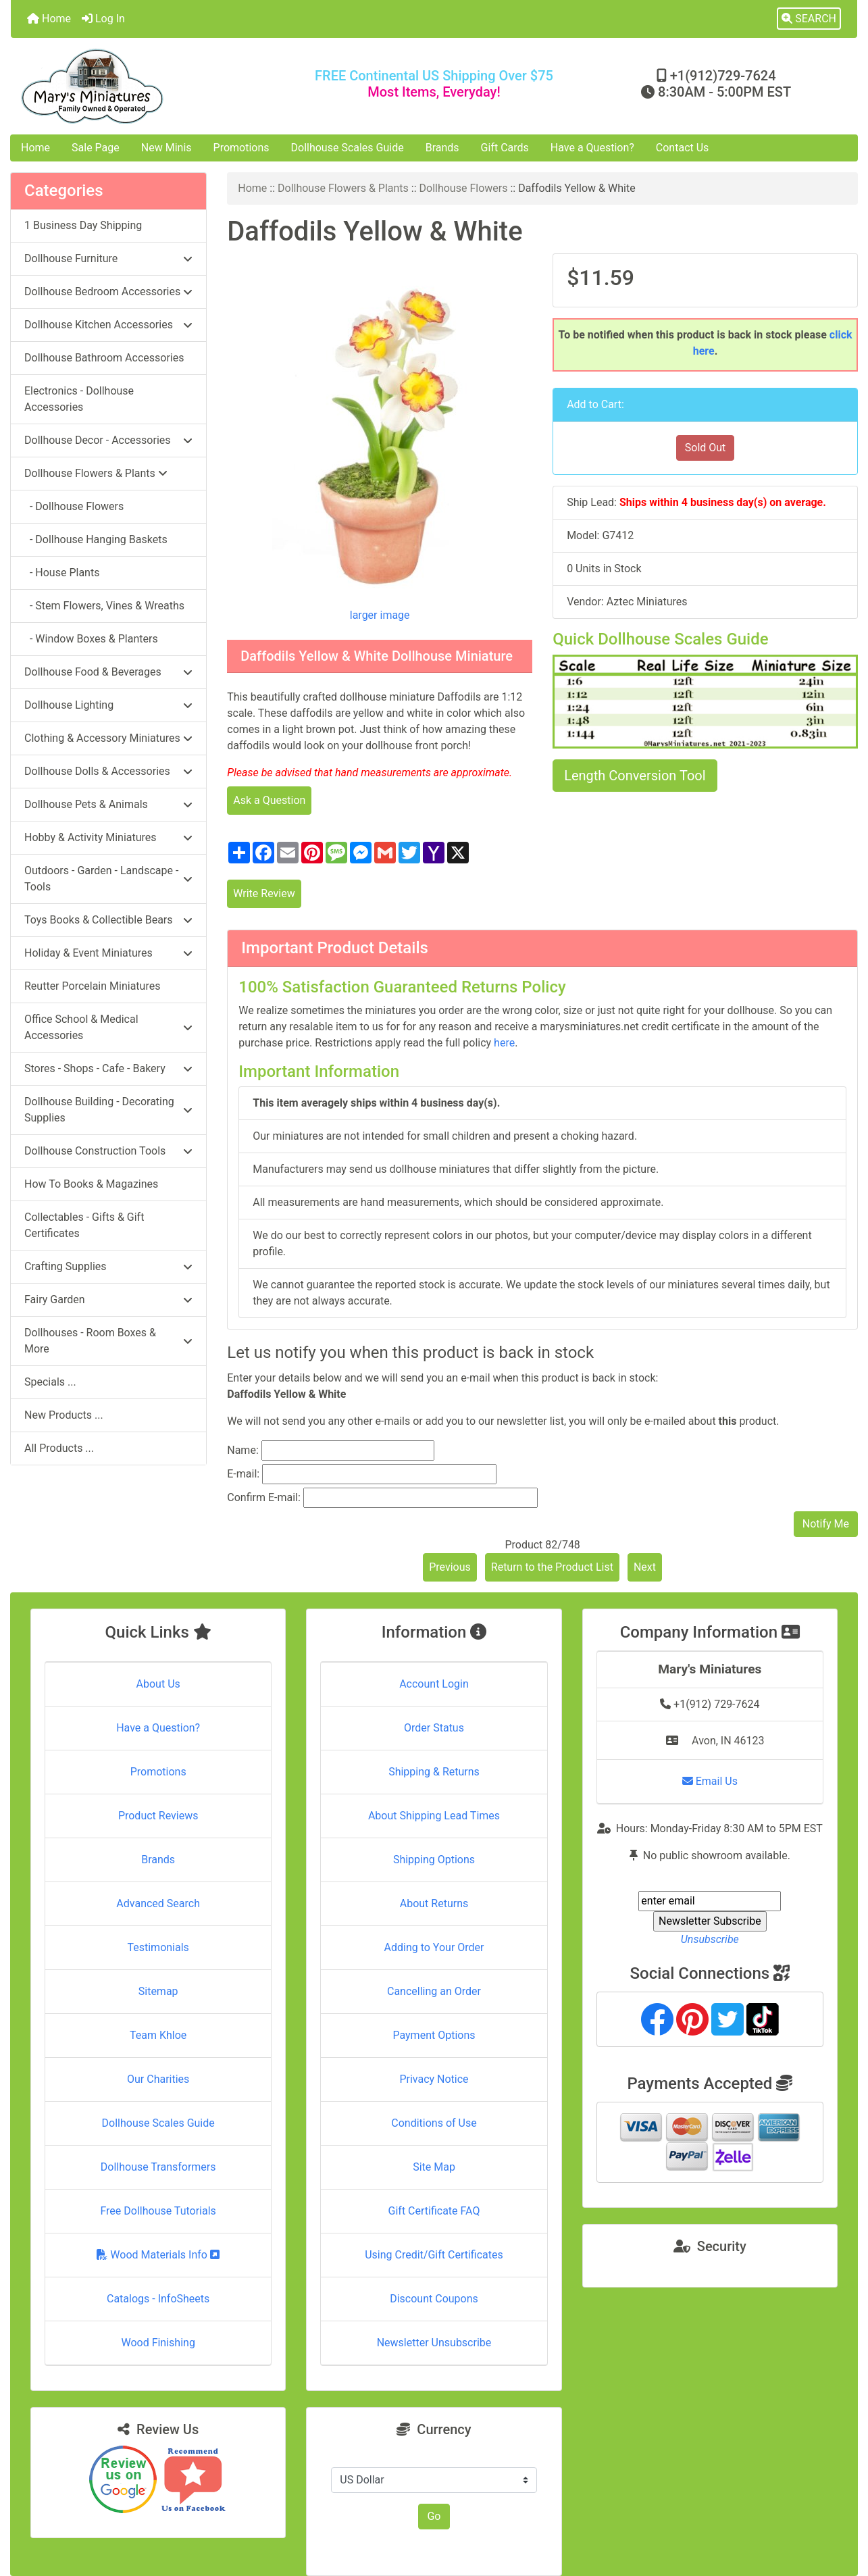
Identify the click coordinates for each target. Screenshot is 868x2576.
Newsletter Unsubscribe (434, 2342)
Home (49, 18)
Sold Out (705, 447)
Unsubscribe (710, 1939)
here (504, 1042)
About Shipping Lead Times (434, 1815)
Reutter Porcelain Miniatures (92, 986)
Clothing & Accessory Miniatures (108, 738)
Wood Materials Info (158, 2254)
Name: (243, 1450)
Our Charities (158, 2079)
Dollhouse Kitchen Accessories (108, 324)
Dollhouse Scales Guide (347, 147)
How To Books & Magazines (91, 1184)
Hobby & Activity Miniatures (108, 837)
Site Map (434, 2167)
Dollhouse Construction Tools (108, 1150)
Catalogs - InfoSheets (158, 2298)
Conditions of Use (433, 2123)
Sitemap (158, 1991)
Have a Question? (592, 147)
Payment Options (433, 2035)
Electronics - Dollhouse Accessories (79, 398)
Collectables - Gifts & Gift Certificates (84, 1225)
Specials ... (50, 1381)
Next (645, 1567)
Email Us (710, 1781)
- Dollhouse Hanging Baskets (96, 539)
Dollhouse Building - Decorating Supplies (108, 1109)
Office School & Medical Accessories (108, 1027)
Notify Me (825, 1523)
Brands (442, 147)
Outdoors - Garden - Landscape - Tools (108, 878)
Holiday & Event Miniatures (108, 952)
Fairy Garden (108, 1299)
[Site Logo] (152, 86)
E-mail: (243, 1473)
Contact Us (682, 147)
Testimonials (157, 1947)
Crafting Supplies (108, 1266)
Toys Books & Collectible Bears (108, 919)
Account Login (434, 1683)
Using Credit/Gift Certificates (434, 2254)
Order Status (434, 1727)
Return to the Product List (552, 1567)
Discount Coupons (434, 2298)
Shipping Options (434, 1859)
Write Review (264, 893)
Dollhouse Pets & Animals (108, 804)
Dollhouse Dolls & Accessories (108, 771)
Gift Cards (505, 147)
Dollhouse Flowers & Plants (343, 188)
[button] (808, 18)
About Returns (434, 1903)
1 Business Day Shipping (83, 225)
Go (433, 2516)
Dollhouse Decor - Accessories (108, 440)
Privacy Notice (433, 2079)
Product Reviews (158, 1815)
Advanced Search (158, 1903)
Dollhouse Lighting (108, 705)
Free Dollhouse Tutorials (157, 2210)
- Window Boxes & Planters (91, 638)
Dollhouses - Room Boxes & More (108, 1340)
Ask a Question (269, 800)
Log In (103, 18)
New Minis (166, 147)
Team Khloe (158, 2035)
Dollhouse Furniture (108, 258)
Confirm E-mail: (264, 1497)
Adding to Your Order (434, 1947)
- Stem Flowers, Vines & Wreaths (104, 605)
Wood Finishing (158, 2342)
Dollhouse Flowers (463, 188)
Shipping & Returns (434, 1771)
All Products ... (59, 1448)
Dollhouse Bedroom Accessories (108, 291)
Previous (450, 1567)
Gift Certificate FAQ (434, 2210)
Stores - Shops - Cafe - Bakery (108, 1068)
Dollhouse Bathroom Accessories (104, 357)
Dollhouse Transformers (158, 2167)
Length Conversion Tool (634, 775)
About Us (158, 1683)
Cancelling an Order (434, 1991)
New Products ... (63, 1415)
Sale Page (96, 147)
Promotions (241, 147)
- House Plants (61, 572)
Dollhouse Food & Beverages (108, 671)
